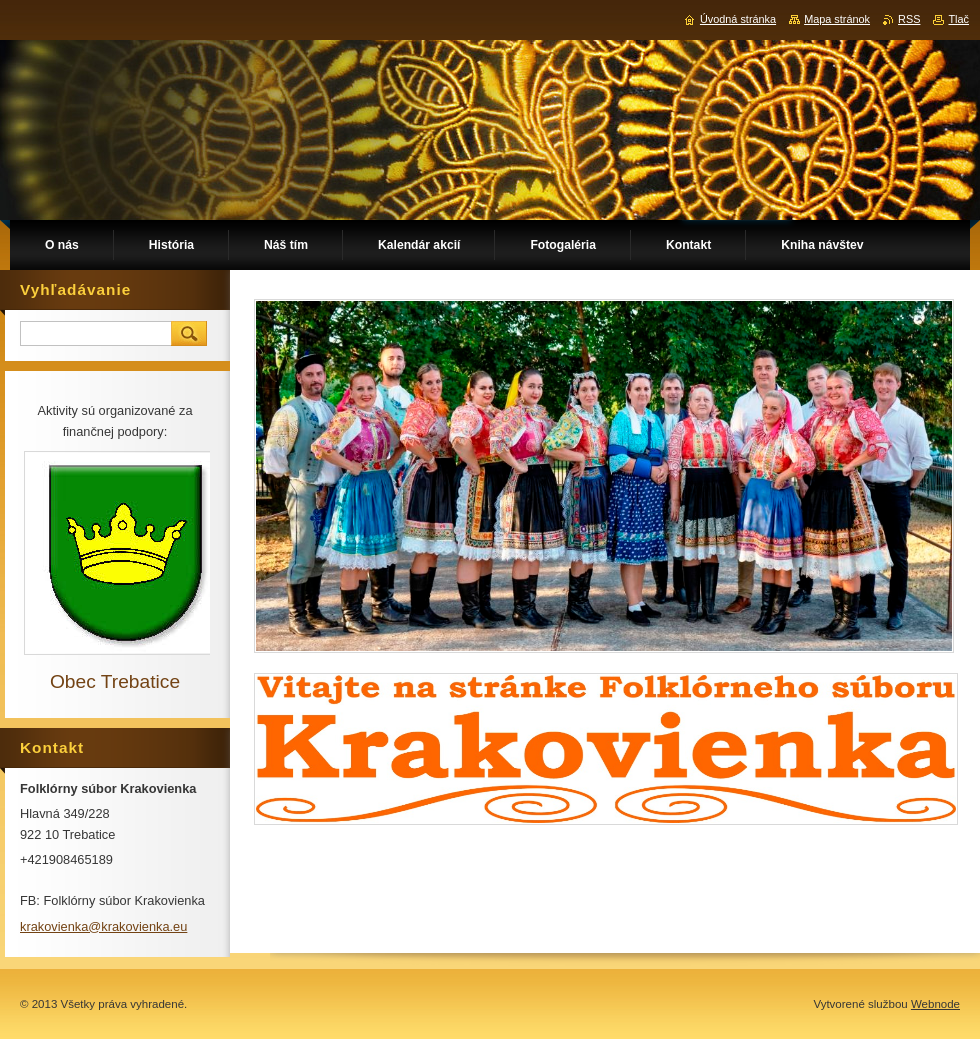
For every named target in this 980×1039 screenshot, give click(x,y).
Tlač (958, 19)
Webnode (935, 1004)
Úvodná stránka (738, 19)
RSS (909, 19)
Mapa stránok (837, 19)
